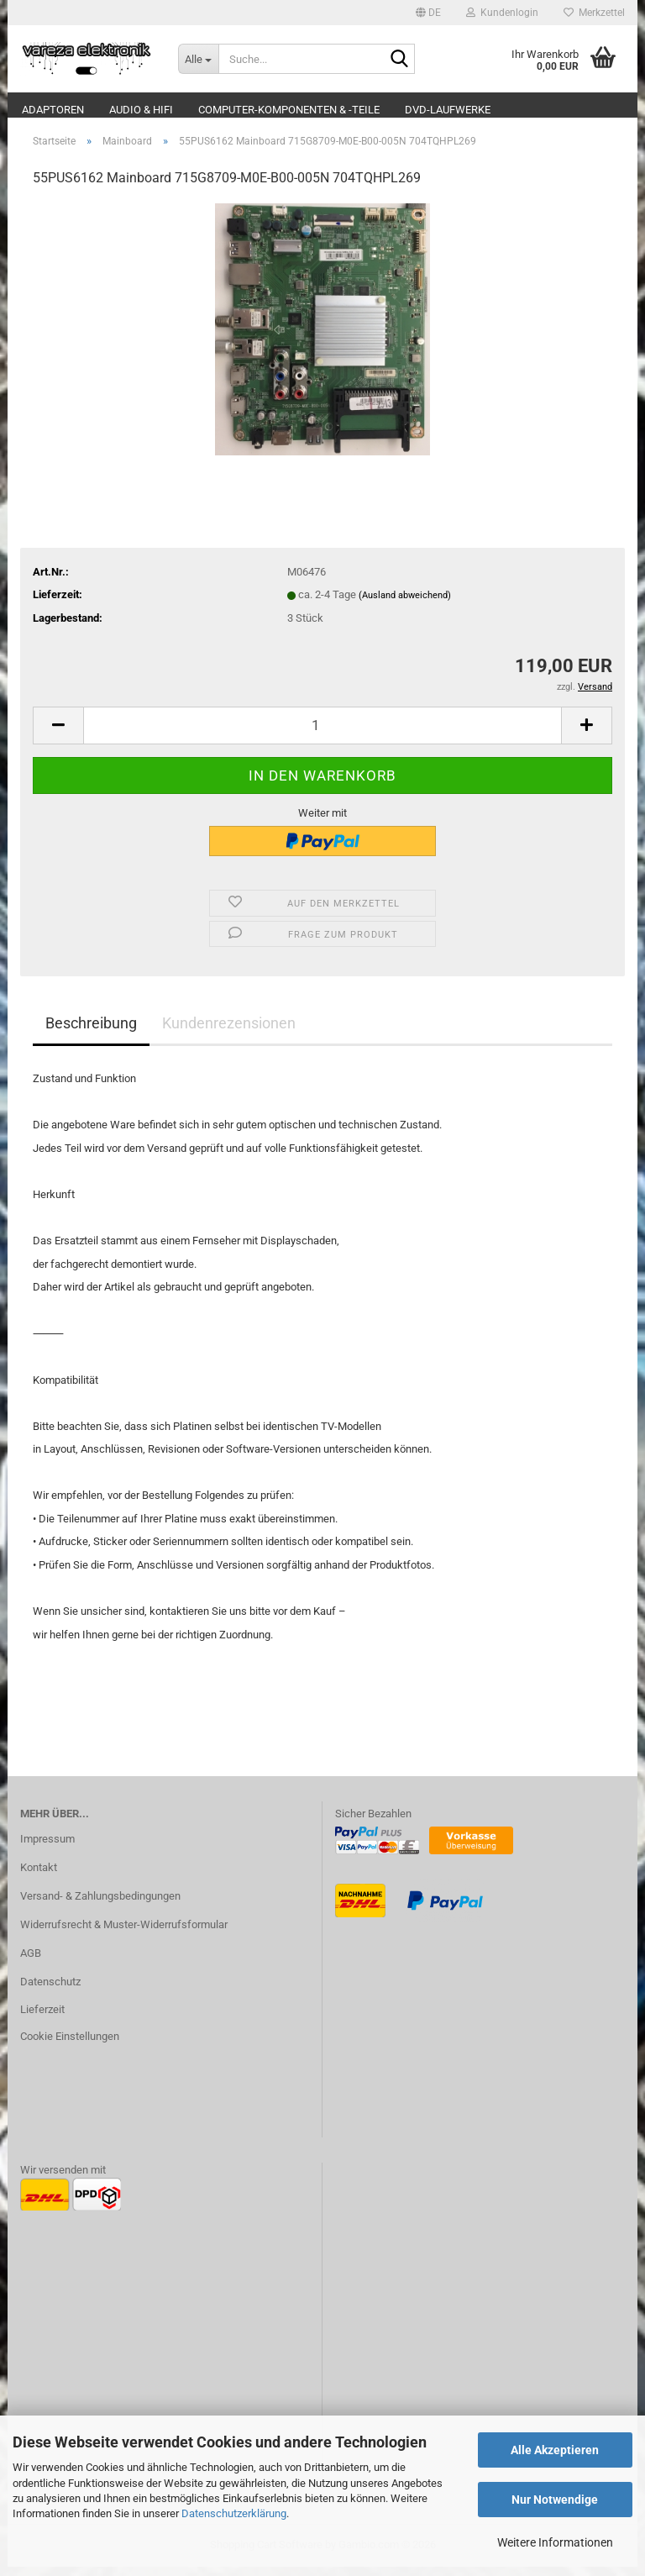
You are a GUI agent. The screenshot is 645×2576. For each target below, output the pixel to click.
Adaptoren (53, 109)
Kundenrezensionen (229, 1032)
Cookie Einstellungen (69, 2046)
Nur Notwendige (554, 2499)
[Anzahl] (322, 735)
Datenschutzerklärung (233, 2513)
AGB (30, 1962)
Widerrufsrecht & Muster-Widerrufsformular (124, 1933)
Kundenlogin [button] (502, 12)
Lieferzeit (42, 2019)
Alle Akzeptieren (555, 2450)
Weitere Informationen (555, 2542)
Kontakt (38, 1876)
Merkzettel (594, 12)
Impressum (47, 1848)
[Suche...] (198, 59)
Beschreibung (91, 1032)
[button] (428, 12)
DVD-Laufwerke (447, 109)
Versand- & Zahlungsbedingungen (100, 1905)
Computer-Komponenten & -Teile (289, 109)
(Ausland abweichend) (405, 604)
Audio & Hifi (141, 109)
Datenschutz (50, 1991)
